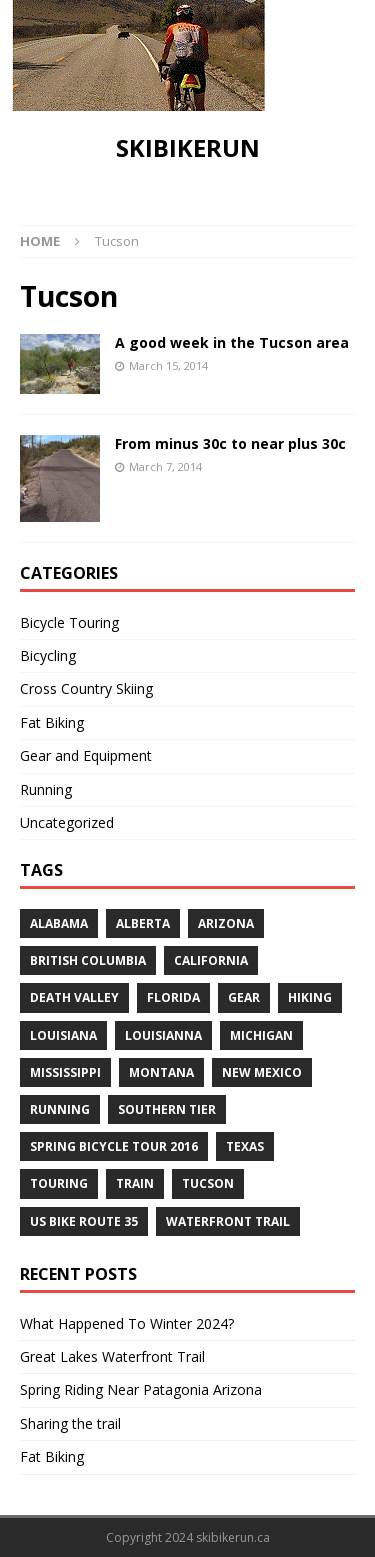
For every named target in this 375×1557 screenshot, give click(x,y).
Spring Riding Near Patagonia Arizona (141, 1389)
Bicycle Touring (69, 622)
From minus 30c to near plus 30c (230, 443)
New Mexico (262, 1072)
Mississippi (65, 1072)
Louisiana (63, 1035)
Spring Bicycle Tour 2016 (114, 1146)
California (211, 960)
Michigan (261, 1035)
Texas (245, 1146)
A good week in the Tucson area (232, 342)
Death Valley (74, 997)
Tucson (208, 1183)
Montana (161, 1072)
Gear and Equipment (86, 755)
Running (46, 789)
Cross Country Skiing (86, 688)
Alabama (59, 923)
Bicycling (48, 655)
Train (135, 1183)
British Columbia (88, 960)
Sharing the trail (70, 1423)
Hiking (310, 997)
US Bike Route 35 (84, 1221)
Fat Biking (52, 722)
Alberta (143, 923)
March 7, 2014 (165, 466)
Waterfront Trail (228, 1221)
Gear (244, 997)
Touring (59, 1183)
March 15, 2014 (168, 365)
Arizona (226, 923)
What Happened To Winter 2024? (127, 1323)
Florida (173, 997)
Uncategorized (67, 822)
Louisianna (163, 1035)
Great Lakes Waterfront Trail (112, 1356)
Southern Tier (167, 1109)
